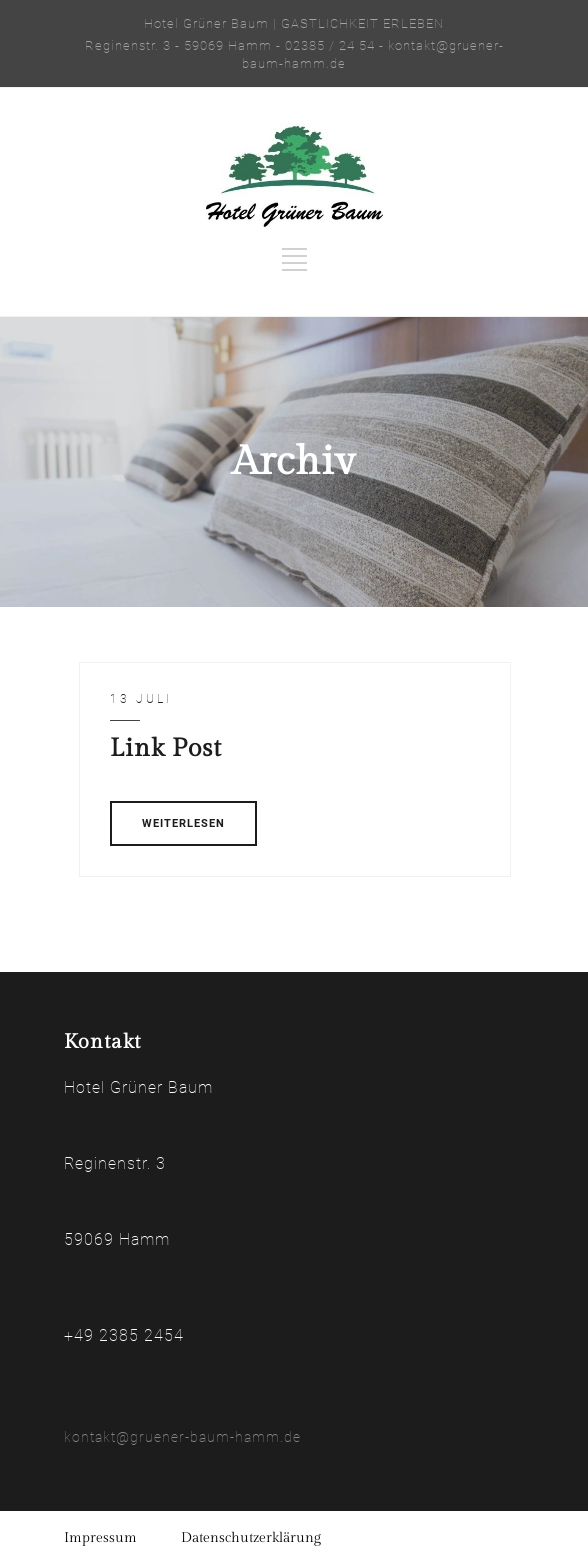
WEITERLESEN (183, 823)
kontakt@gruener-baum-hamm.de (182, 1437)
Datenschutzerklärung (251, 1538)
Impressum (100, 1538)
